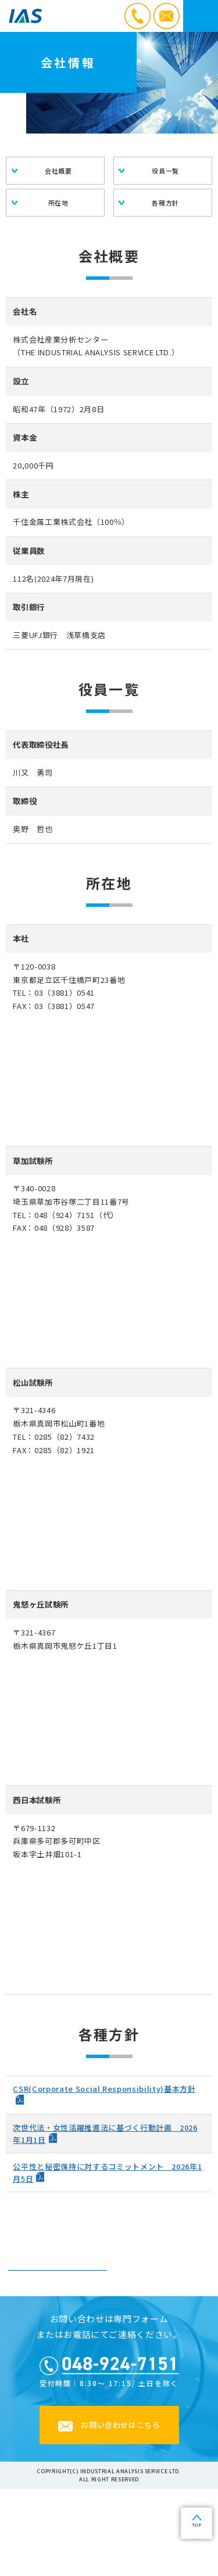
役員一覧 (165, 170)
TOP (197, 2525)
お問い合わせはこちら (120, 2511)
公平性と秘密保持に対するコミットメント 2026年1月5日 (107, 2173)
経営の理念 (57, 2278)
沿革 (160, 2313)
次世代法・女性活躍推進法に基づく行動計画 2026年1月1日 (105, 2134)
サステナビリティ (160, 2347)
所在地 (58, 202)
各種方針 (165, 202)
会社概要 (58, 170)
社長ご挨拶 (160, 2278)
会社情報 (58, 2313)
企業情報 (109, 2239)
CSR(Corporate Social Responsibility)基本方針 (104, 2088)
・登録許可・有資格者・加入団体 (57, 2347)
